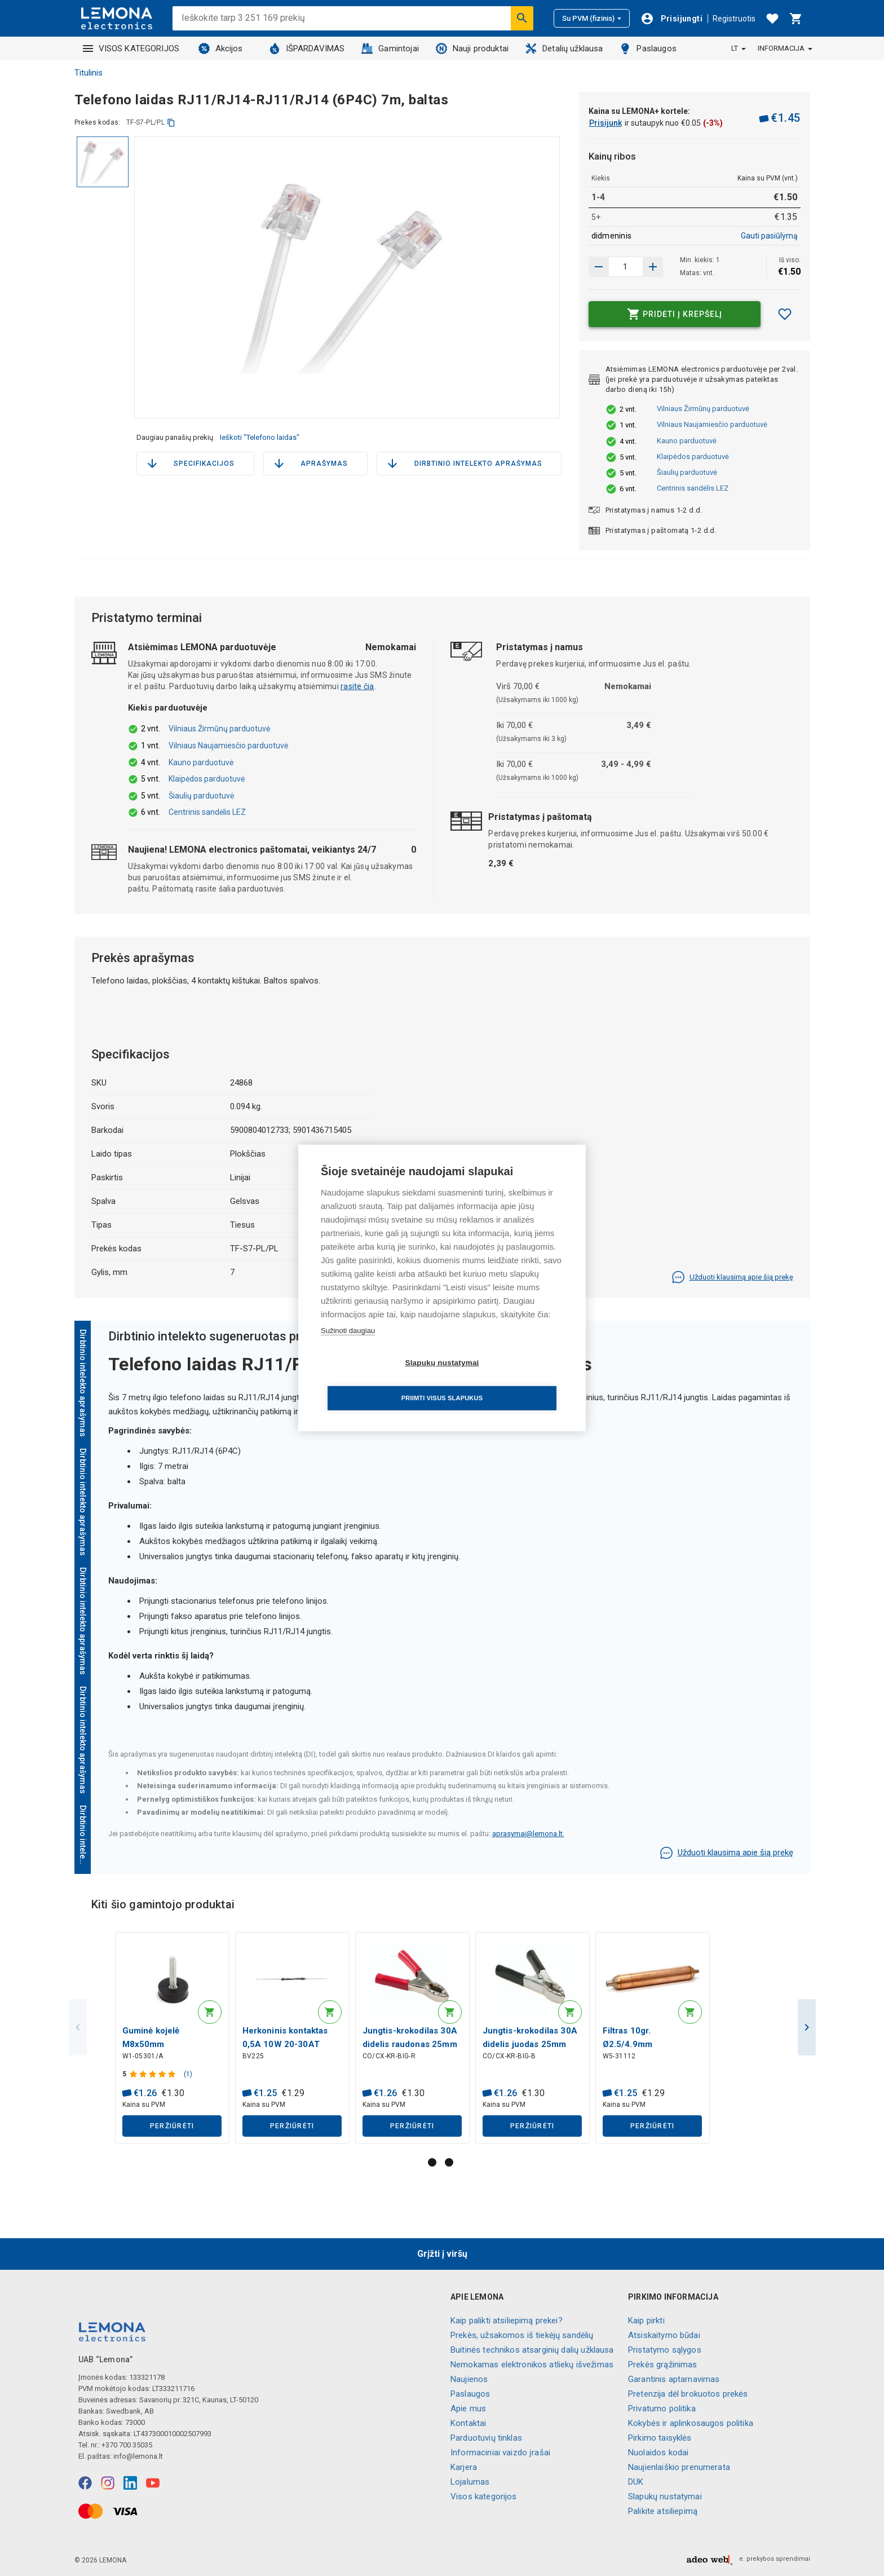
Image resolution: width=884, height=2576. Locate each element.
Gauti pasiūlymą (769, 235)
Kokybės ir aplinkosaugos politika (690, 2423)
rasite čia (357, 686)
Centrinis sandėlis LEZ (692, 488)
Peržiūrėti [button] (172, 2128)
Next (807, 2029)
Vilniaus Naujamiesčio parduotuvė (712, 424)
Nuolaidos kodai (658, 2452)
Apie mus (468, 2408)
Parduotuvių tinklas (486, 2438)
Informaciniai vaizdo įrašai (500, 2452)
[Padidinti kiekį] (599, 267)
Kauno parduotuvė (687, 440)
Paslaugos (648, 48)
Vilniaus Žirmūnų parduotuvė (703, 408)
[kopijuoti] (171, 122)
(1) (190, 2076)
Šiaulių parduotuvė (687, 472)
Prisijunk (605, 122)
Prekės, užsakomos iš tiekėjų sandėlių (522, 2335)
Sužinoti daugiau (348, 1348)
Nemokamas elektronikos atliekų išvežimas (531, 2364)
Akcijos (220, 48)
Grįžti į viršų (442, 2253)
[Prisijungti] (671, 18)
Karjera (463, 2467)
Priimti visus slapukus (506, 1380)
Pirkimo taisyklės (660, 2438)
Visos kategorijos (483, 2496)
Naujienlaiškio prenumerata (679, 2467)
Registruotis (734, 18)
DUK (635, 2482)
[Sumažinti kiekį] (653, 267)
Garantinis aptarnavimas (673, 2379)
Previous (78, 2029)
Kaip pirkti (646, 2320)
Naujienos (469, 2379)
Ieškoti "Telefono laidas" (259, 437)
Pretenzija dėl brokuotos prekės (688, 2394)
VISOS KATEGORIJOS (131, 48)
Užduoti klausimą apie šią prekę (732, 1277)
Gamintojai (390, 48)
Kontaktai (468, 2423)
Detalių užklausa (564, 48)
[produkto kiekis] (625, 267)
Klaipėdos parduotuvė (693, 456)
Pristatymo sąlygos (664, 2350)
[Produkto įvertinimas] (156, 2076)
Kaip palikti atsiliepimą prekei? (506, 2320)
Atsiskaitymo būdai (664, 2335)
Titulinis (88, 73)
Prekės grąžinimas (662, 2364)
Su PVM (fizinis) (591, 18)
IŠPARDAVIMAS (307, 48)
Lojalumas (469, 2482)
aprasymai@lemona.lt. (528, 1833)
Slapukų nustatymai (665, 2496)
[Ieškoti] (522, 18)
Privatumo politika (662, 2408)
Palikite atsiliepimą (662, 2511)
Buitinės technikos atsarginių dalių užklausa (532, 2350)
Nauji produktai (472, 48)
